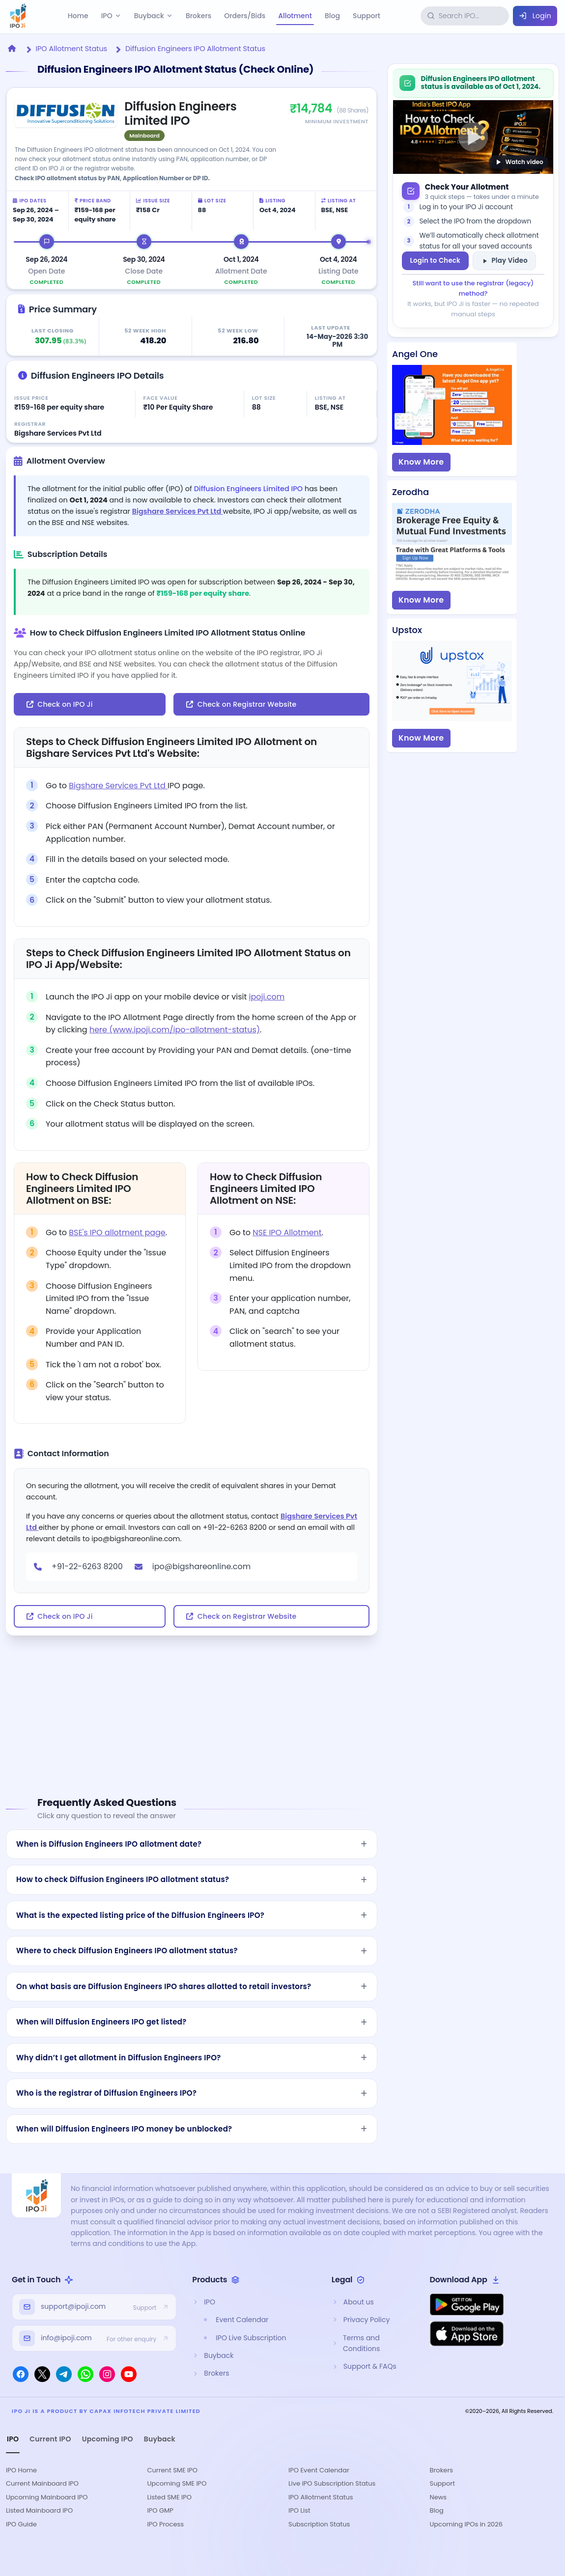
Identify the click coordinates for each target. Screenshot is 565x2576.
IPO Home (21, 2470)
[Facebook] (20, 2374)
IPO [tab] (13, 2439)
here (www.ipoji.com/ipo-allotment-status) (174, 1029)
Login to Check (435, 260)
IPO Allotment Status (71, 49)
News (438, 2497)
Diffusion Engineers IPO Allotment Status (195, 49)
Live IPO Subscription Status (331, 2483)
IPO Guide (21, 2524)
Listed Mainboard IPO (39, 2510)
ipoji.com (267, 996)
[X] (42, 2374)
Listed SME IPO (169, 2497)
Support (366, 16)
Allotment (295, 16)
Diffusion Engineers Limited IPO (248, 489)
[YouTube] (129, 2374)
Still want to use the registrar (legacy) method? (473, 288)
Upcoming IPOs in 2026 (466, 2524)
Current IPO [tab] (50, 2439)
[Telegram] (64, 2374)
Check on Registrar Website (241, 704)
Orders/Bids (244, 16)
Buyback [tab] (159, 2439)
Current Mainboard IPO (42, 2483)
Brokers (198, 16)
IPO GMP (160, 2510)
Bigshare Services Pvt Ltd (177, 511)
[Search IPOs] (471, 16)
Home (78, 16)
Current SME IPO (172, 2470)
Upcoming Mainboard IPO (46, 2497)
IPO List (299, 2510)
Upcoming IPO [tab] (107, 2439)
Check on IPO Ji (60, 704)
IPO (111, 16)
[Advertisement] (191, 1704)
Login (535, 16)
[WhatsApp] (85, 2374)
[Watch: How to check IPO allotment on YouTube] (473, 137)
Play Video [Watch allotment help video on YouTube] (504, 260)
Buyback (153, 16)
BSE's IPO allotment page (117, 1232)
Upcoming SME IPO (177, 2483)
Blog (332, 16)
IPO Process (165, 2524)
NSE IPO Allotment (287, 1232)
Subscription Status (319, 2524)
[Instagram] (107, 2374)
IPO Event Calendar (318, 2470)
